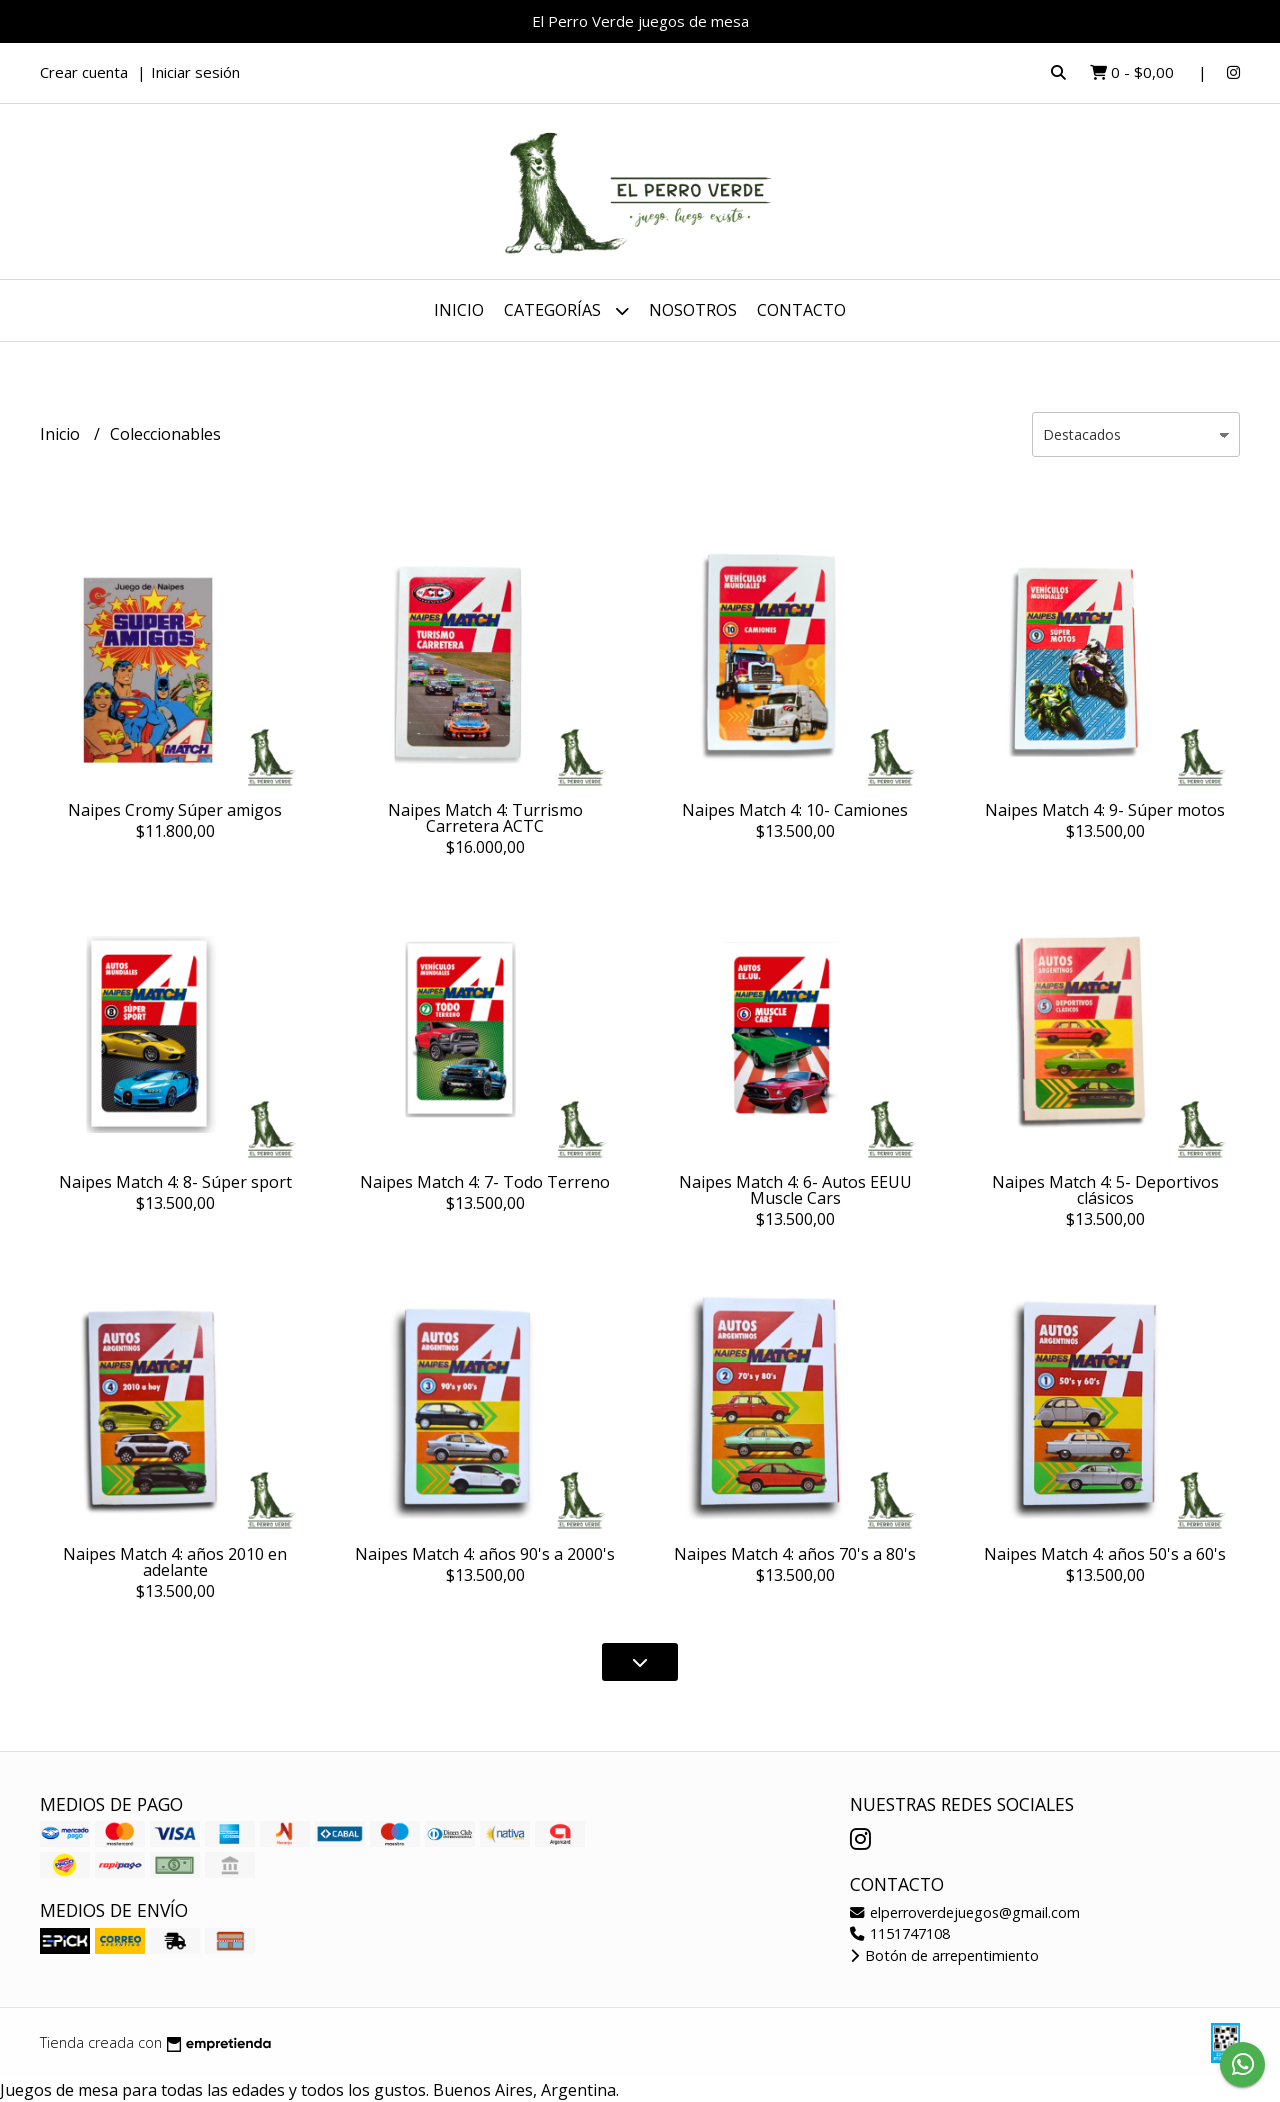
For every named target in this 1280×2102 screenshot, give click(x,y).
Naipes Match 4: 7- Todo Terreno (485, 1182)
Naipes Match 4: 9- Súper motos (1105, 810)
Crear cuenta (84, 72)
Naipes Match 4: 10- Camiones (795, 810)
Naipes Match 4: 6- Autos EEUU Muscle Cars (795, 1190)
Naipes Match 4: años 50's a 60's (1105, 1554)
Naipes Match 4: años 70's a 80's (795, 1554)
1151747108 (900, 1933)
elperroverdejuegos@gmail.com (965, 1912)
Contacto (801, 310)
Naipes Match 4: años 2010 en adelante (175, 1562)
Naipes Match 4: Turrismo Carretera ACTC (485, 818)
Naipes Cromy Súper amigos (175, 810)
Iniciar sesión (195, 72)
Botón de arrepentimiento (944, 1955)
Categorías (566, 310)
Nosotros (693, 310)
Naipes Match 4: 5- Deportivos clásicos (1105, 1190)
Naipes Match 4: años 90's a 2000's (485, 1554)
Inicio (459, 310)
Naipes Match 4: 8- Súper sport (175, 1182)
